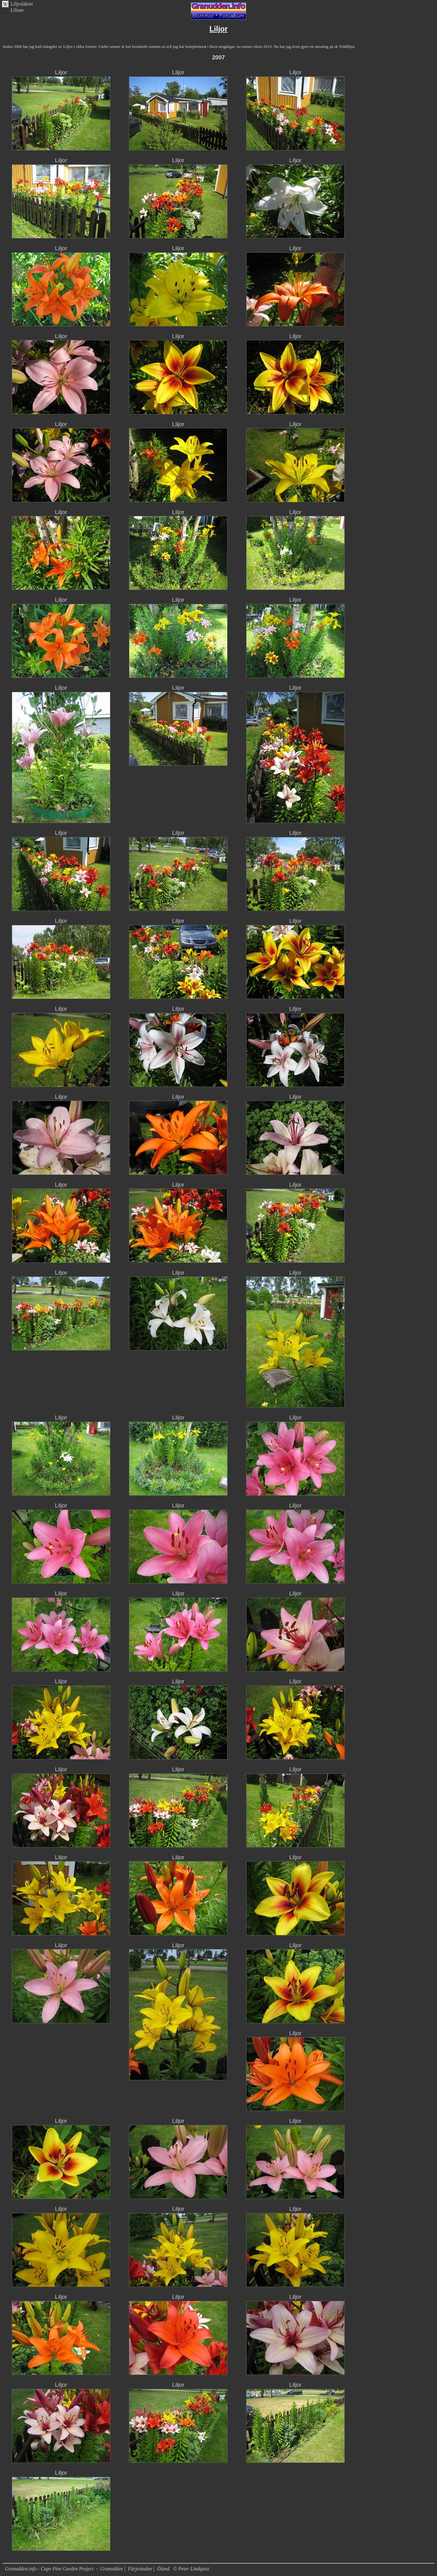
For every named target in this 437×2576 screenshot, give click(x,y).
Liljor (61, 72)
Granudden (111, 2568)
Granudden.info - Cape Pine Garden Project (50, 2568)
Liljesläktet (22, 4)
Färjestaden (140, 2568)
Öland (163, 2568)
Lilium (17, 10)
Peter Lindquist (193, 2568)
